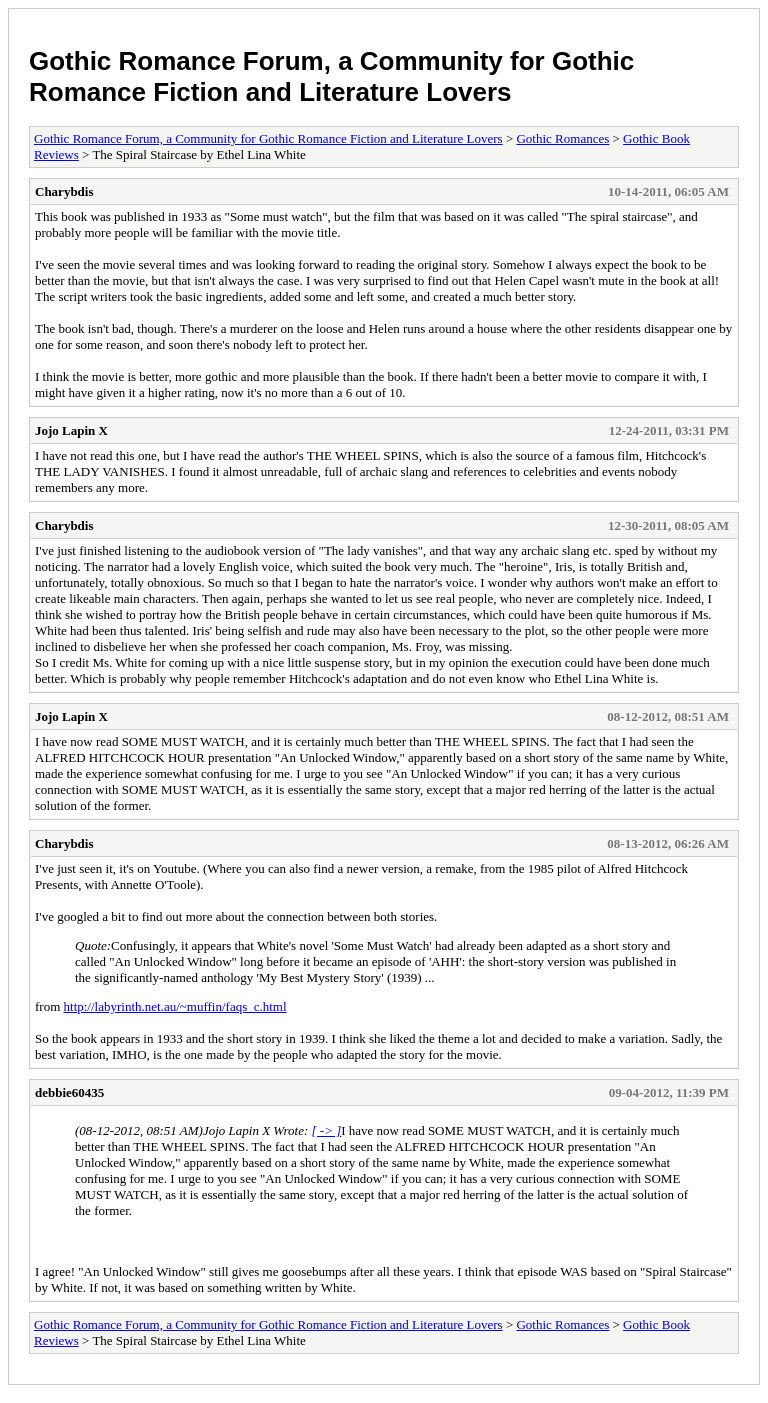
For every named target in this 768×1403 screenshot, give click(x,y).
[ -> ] (327, 1130)
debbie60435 (69, 1092)
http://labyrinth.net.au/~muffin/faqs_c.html (175, 1006)
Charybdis (64, 191)
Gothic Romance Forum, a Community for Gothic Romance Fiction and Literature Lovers (331, 76)
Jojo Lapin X (71, 430)
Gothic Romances (562, 138)
